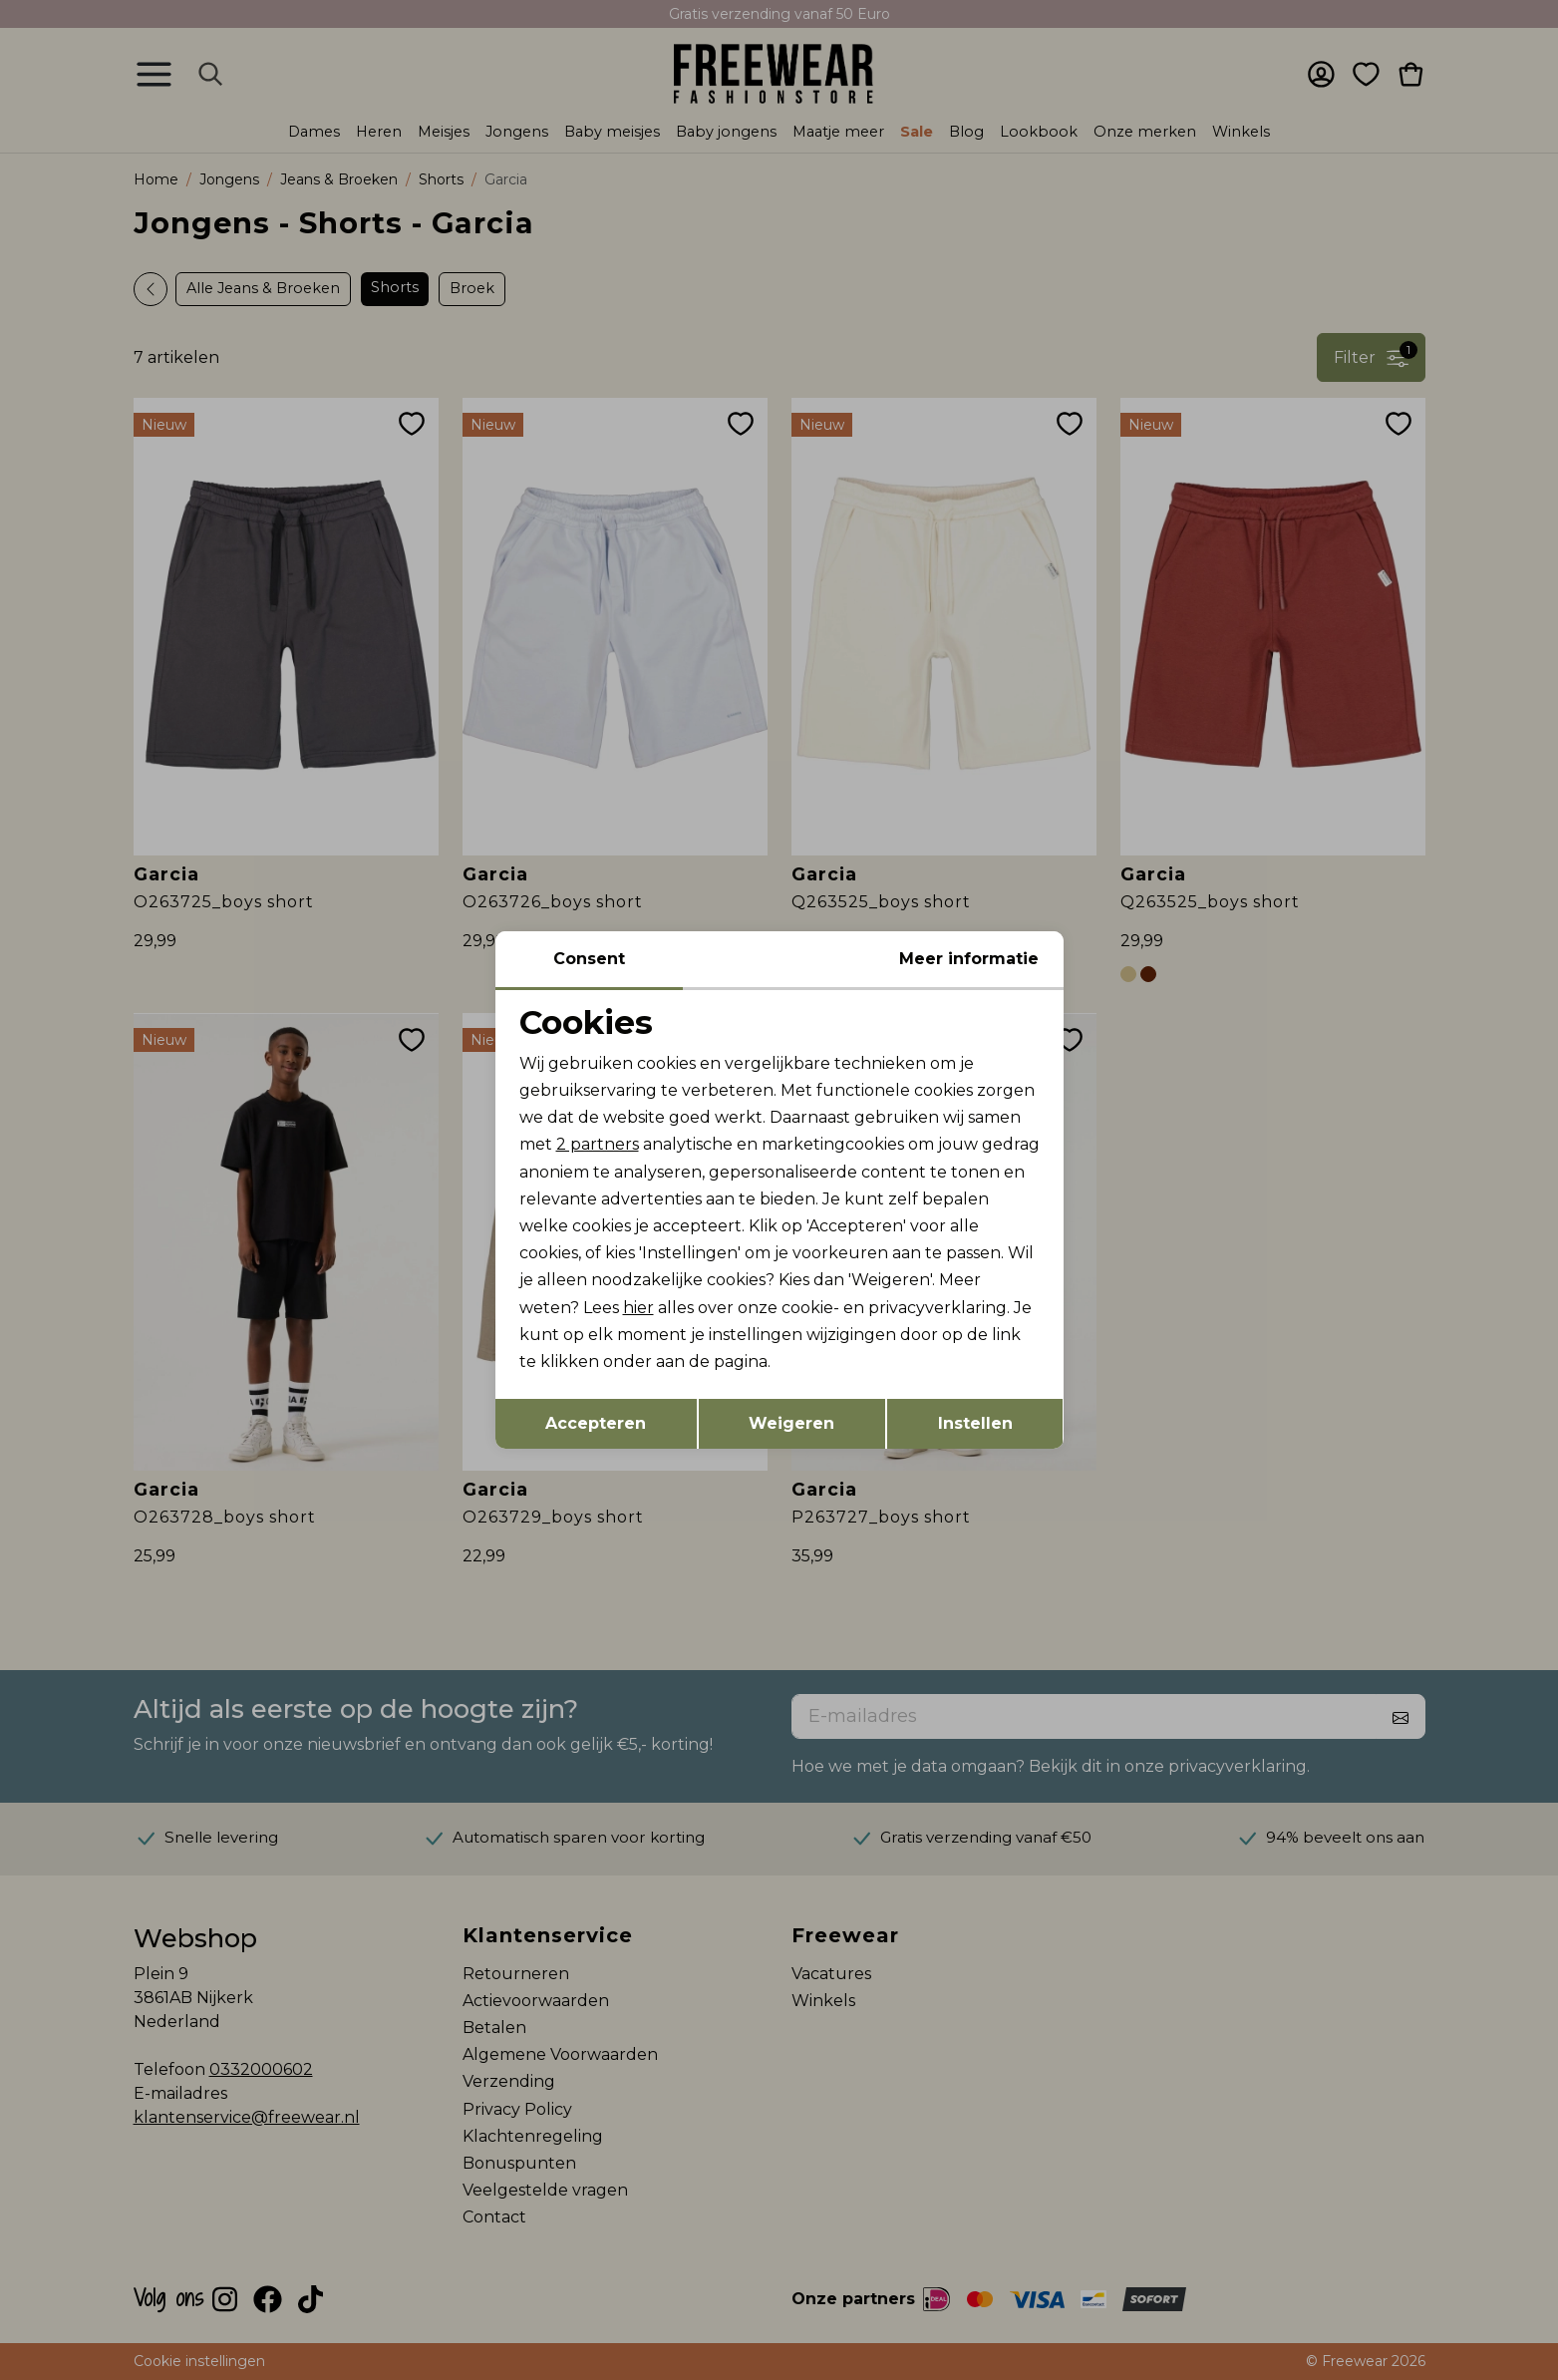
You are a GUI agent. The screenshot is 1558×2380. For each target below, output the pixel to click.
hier (638, 1307)
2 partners (597, 1144)
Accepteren (595, 1423)
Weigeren (791, 1423)
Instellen (975, 1423)
